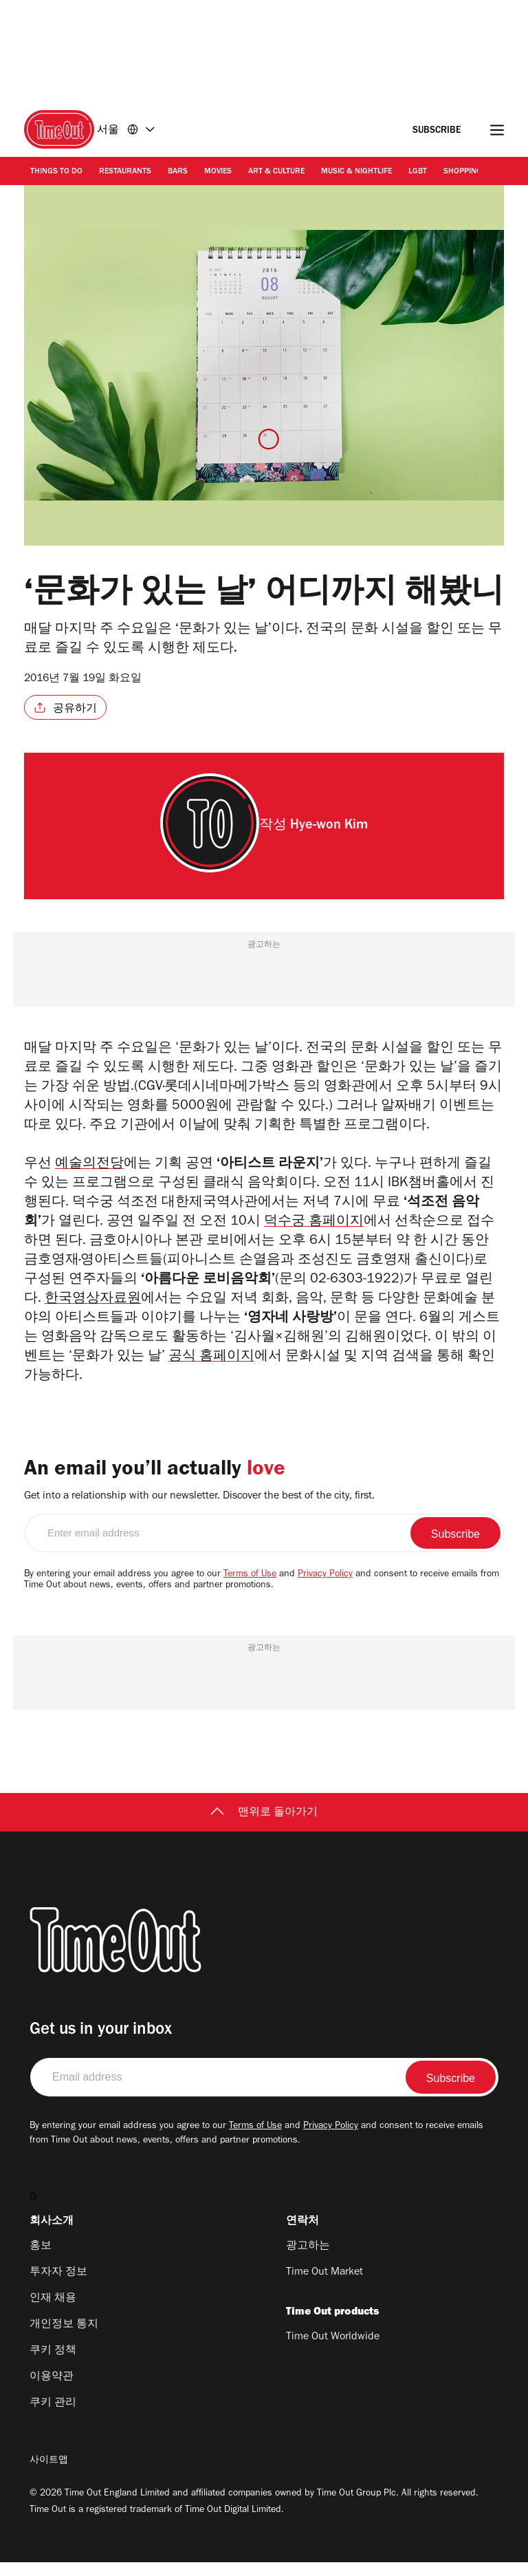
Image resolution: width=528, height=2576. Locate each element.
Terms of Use (249, 1588)
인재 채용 (53, 2312)
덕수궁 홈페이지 (314, 1231)
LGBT (417, 172)
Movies (218, 172)
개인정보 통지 (64, 2338)
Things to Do (56, 172)
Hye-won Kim (329, 826)
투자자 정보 (58, 2286)
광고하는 (308, 2260)
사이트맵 (49, 2475)
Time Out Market (324, 2286)
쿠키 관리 (53, 2417)
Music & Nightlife (356, 172)
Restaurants (125, 172)
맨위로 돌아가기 (264, 1827)
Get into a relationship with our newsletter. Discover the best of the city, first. (199, 1510)
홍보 (41, 2260)
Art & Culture (276, 172)
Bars (178, 172)
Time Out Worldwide (333, 2351)
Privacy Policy (325, 1588)
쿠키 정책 (53, 2364)
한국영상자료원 (93, 1311)
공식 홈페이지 (211, 1371)
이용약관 (52, 2390)
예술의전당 (89, 1167)
